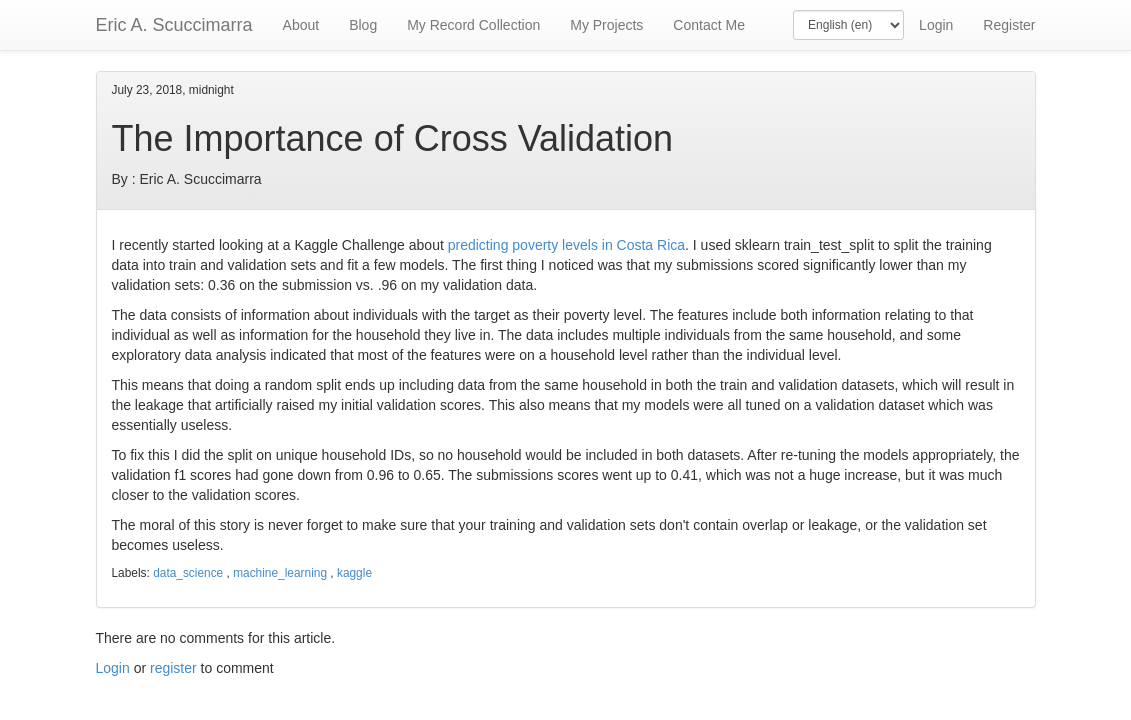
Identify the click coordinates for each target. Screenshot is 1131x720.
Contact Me (709, 25)
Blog (363, 25)
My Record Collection (473, 25)
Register (1009, 25)
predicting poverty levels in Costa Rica (566, 245)
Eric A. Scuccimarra (174, 25)
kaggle (354, 573)
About (301, 25)
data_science (188, 573)
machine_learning (280, 573)
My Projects (606, 25)
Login (936, 25)
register (173, 668)
